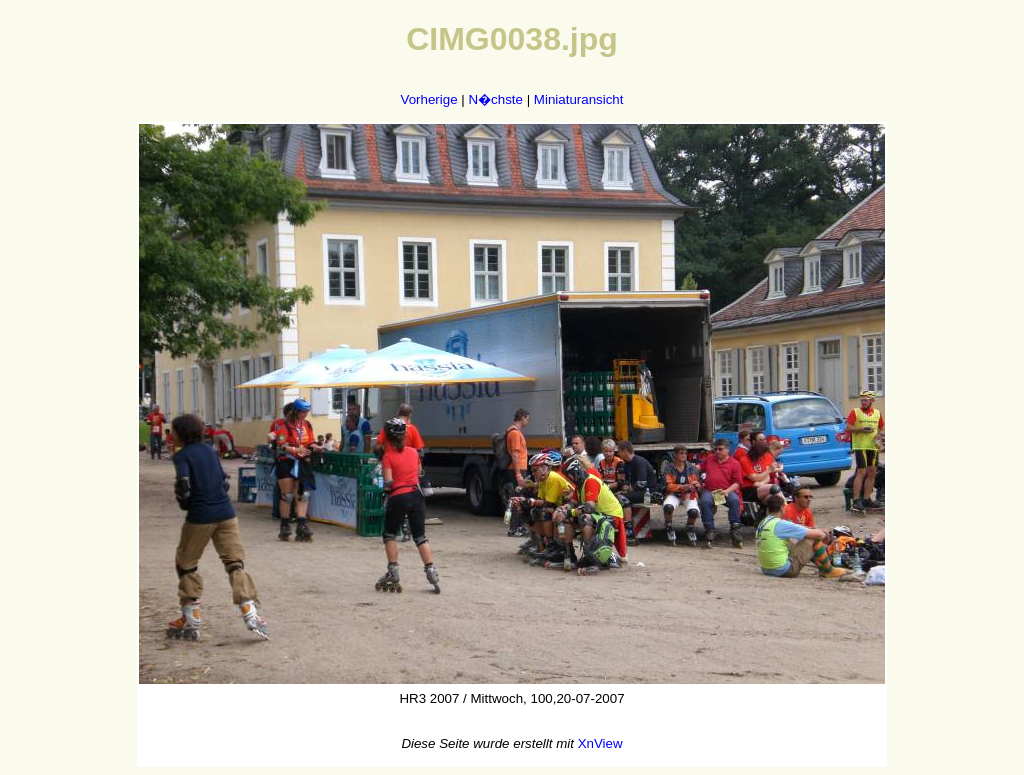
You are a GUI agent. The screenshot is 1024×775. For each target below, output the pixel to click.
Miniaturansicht (579, 99)
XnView (600, 743)
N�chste (495, 99)
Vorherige (429, 99)
